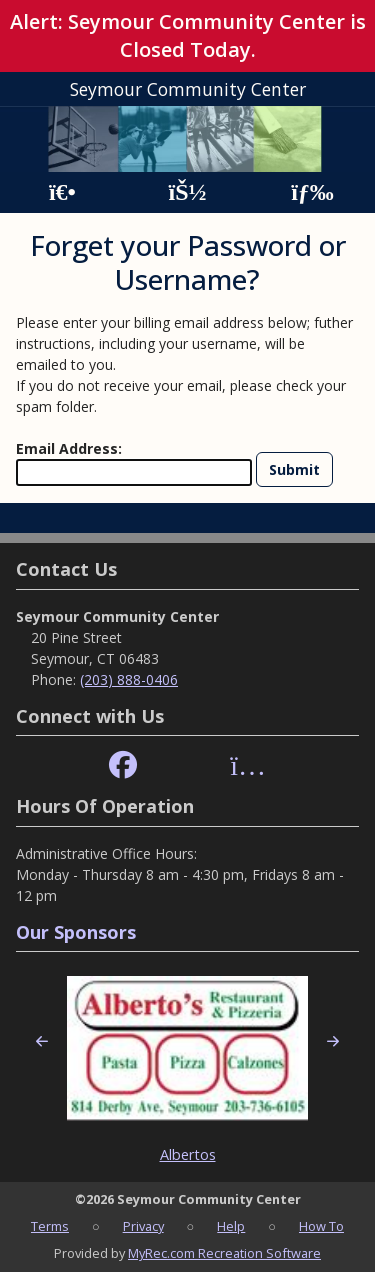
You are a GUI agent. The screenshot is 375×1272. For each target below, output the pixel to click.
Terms (50, 1226)
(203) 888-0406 (129, 679)
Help (231, 1226)
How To (321, 1226)
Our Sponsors (76, 932)
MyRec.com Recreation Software (224, 1253)
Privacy (143, 1226)
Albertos (188, 1154)
